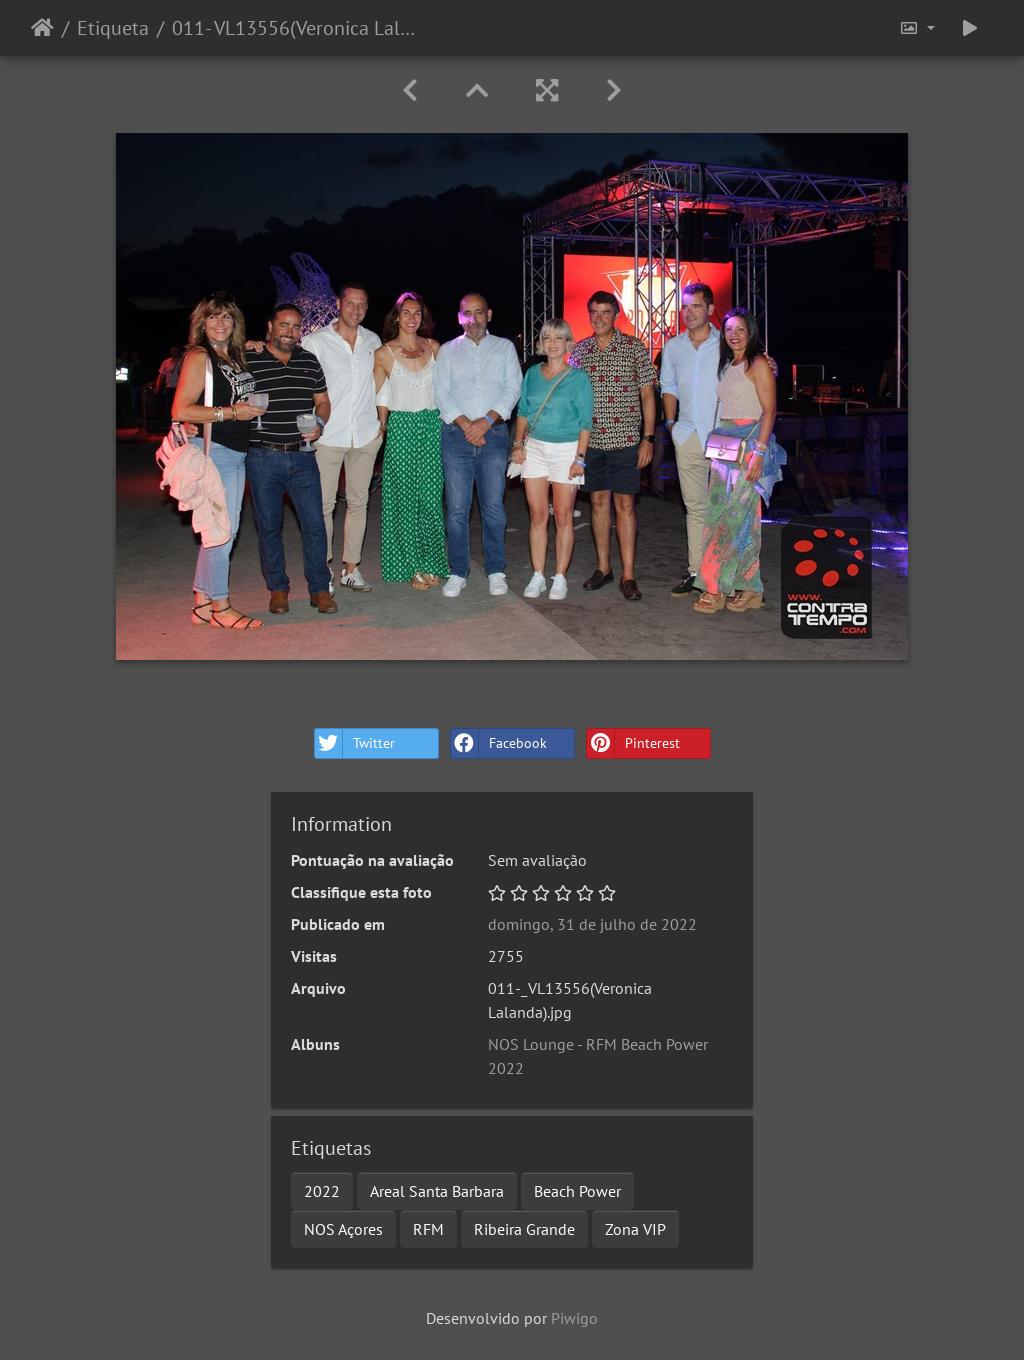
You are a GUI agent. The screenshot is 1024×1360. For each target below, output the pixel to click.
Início (42, 28)
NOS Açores (343, 1229)
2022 (322, 1191)
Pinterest (633, 743)
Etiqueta (113, 28)
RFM (428, 1229)
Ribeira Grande (524, 1229)
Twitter (355, 743)
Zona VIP (635, 1229)
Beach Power (577, 1191)
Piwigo (574, 1318)
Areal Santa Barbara (437, 1191)
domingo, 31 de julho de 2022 (592, 924)
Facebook (499, 743)
